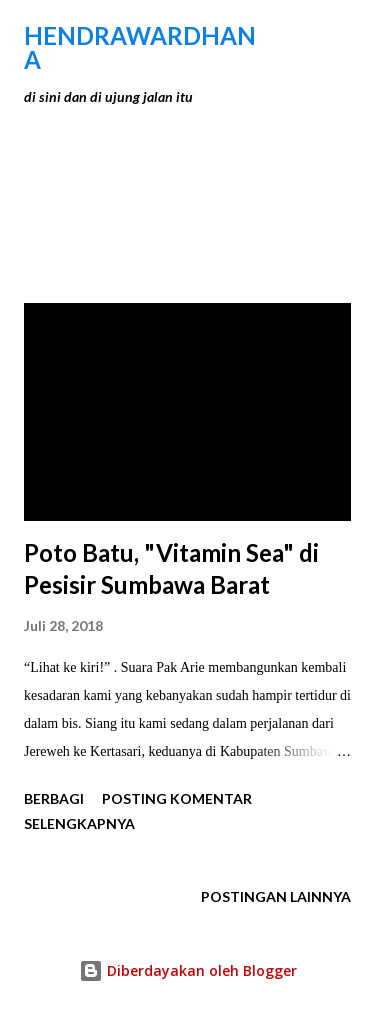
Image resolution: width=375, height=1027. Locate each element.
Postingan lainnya (276, 896)
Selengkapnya (79, 823)
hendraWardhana (140, 47)
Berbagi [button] (54, 798)
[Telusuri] (291, 36)
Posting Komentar (177, 798)
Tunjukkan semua (262, 197)
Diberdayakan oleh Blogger (188, 970)
